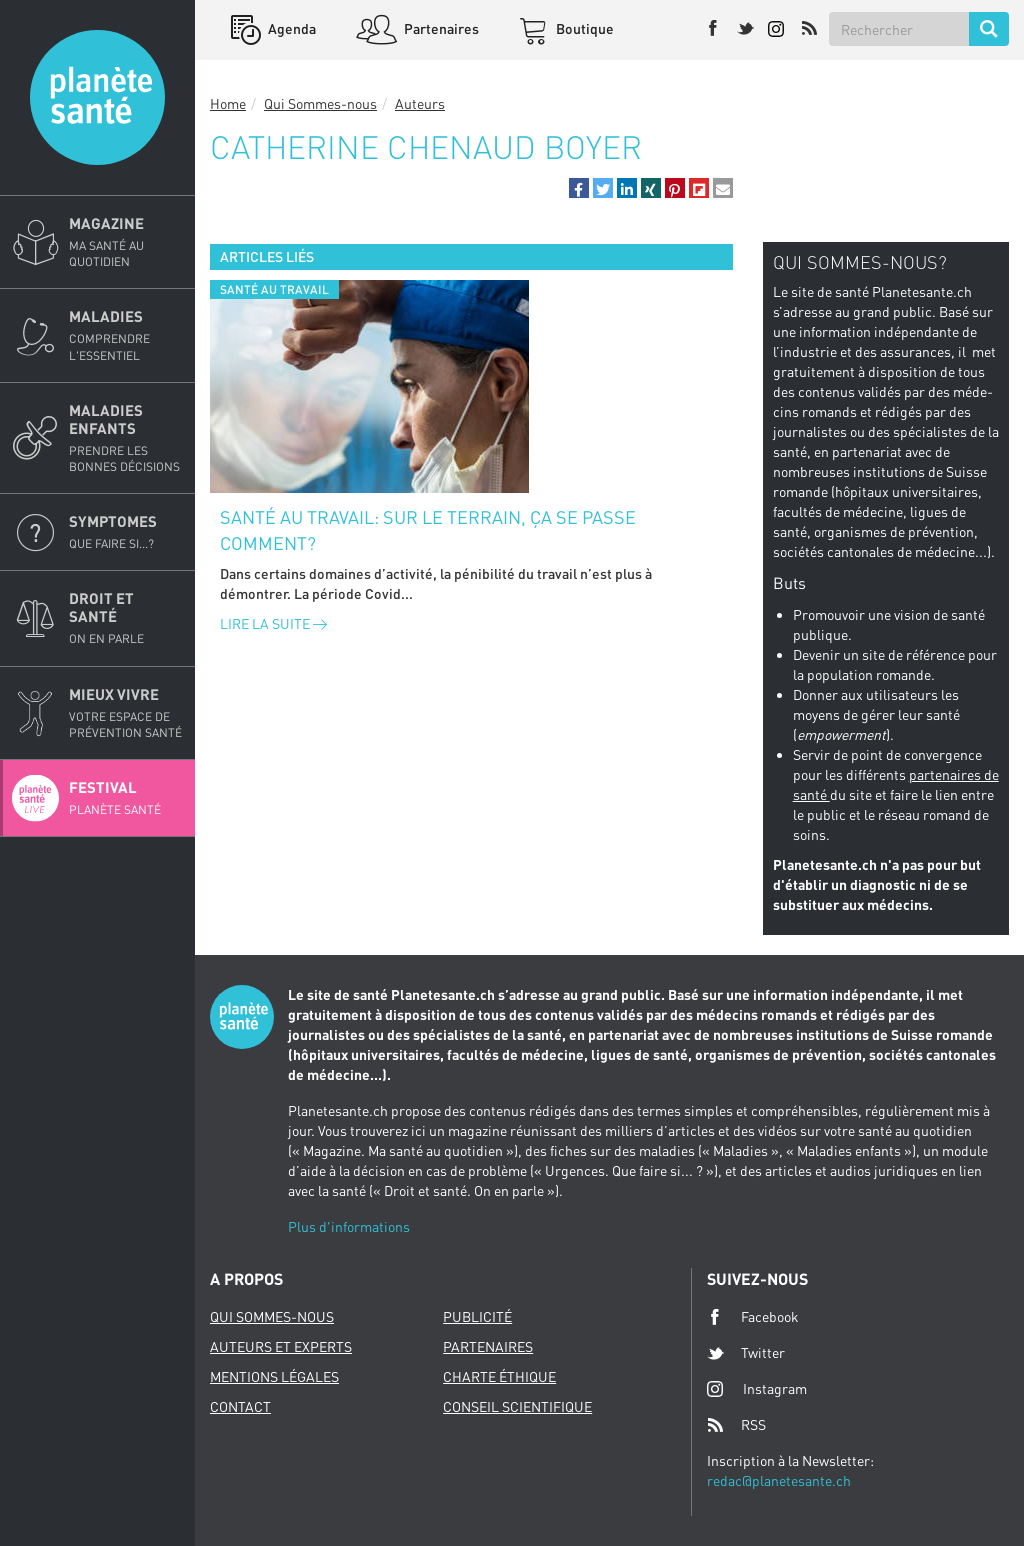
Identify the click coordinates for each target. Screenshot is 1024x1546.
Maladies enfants (126, 438)
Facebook (753, 1317)
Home (228, 103)
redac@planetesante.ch (779, 1480)
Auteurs (420, 103)
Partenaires (440, 28)
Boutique (583, 28)
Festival (126, 798)
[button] (579, 188)
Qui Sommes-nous (320, 103)
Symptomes (126, 532)
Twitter (746, 1353)
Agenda (290, 28)
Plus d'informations (349, 1226)
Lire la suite (273, 623)
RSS (736, 1425)
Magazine (126, 242)
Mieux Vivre (126, 713)
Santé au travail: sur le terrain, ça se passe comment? (428, 530)
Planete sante (97, 97)
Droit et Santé (126, 618)
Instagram (757, 1388)
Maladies (126, 335)
